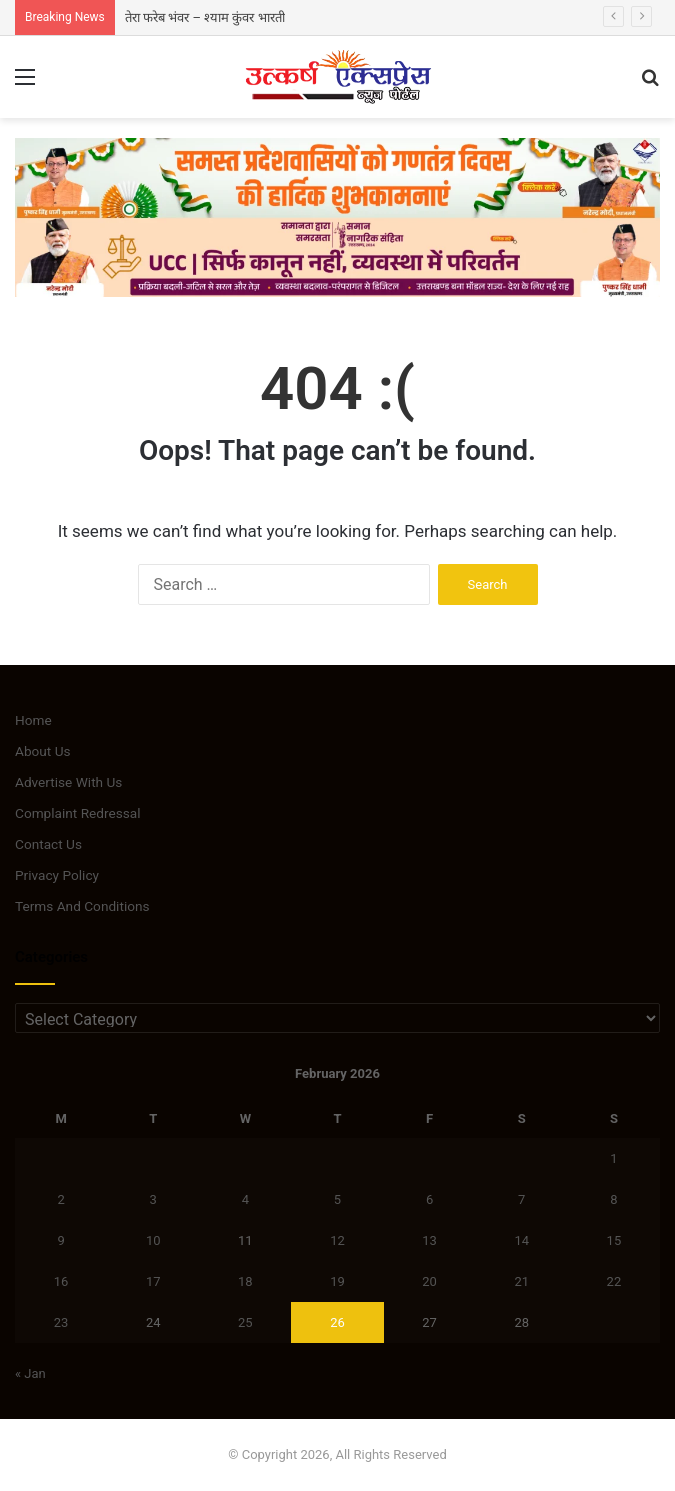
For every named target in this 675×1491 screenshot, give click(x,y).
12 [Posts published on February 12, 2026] (337, 1240)
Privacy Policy (57, 875)
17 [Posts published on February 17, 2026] (153, 1281)
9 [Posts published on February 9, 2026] (60, 1240)
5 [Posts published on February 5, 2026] (337, 1199)
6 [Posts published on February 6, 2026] (429, 1199)
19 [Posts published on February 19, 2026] (337, 1281)
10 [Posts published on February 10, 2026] (153, 1240)
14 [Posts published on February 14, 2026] (521, 1240)
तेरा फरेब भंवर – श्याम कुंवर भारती (205, 17)
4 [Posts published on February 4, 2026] (245, 1199)
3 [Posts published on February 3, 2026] (153, 1199)
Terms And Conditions (82, 906)
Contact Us (48, 844)
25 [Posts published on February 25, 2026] (245, 1322)
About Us (43, 751)
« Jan (30, 1373)
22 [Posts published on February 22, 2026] (614, 1281)
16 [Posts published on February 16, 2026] (61, 1281)
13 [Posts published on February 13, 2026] (429, 1240)
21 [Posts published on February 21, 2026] (521, 1281)
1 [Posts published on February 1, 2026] (613, 1158)
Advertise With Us (68, 782)
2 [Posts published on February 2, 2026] (60, 1199)
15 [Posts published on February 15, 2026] (614, 1240)
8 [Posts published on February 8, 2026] (613, 1199)
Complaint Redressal (78, 813)
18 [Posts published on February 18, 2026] (245, 1281)
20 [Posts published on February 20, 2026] (429, 1281)
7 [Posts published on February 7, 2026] (521, 1199)
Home (33, 720)
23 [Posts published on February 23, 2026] (61, 1322)
